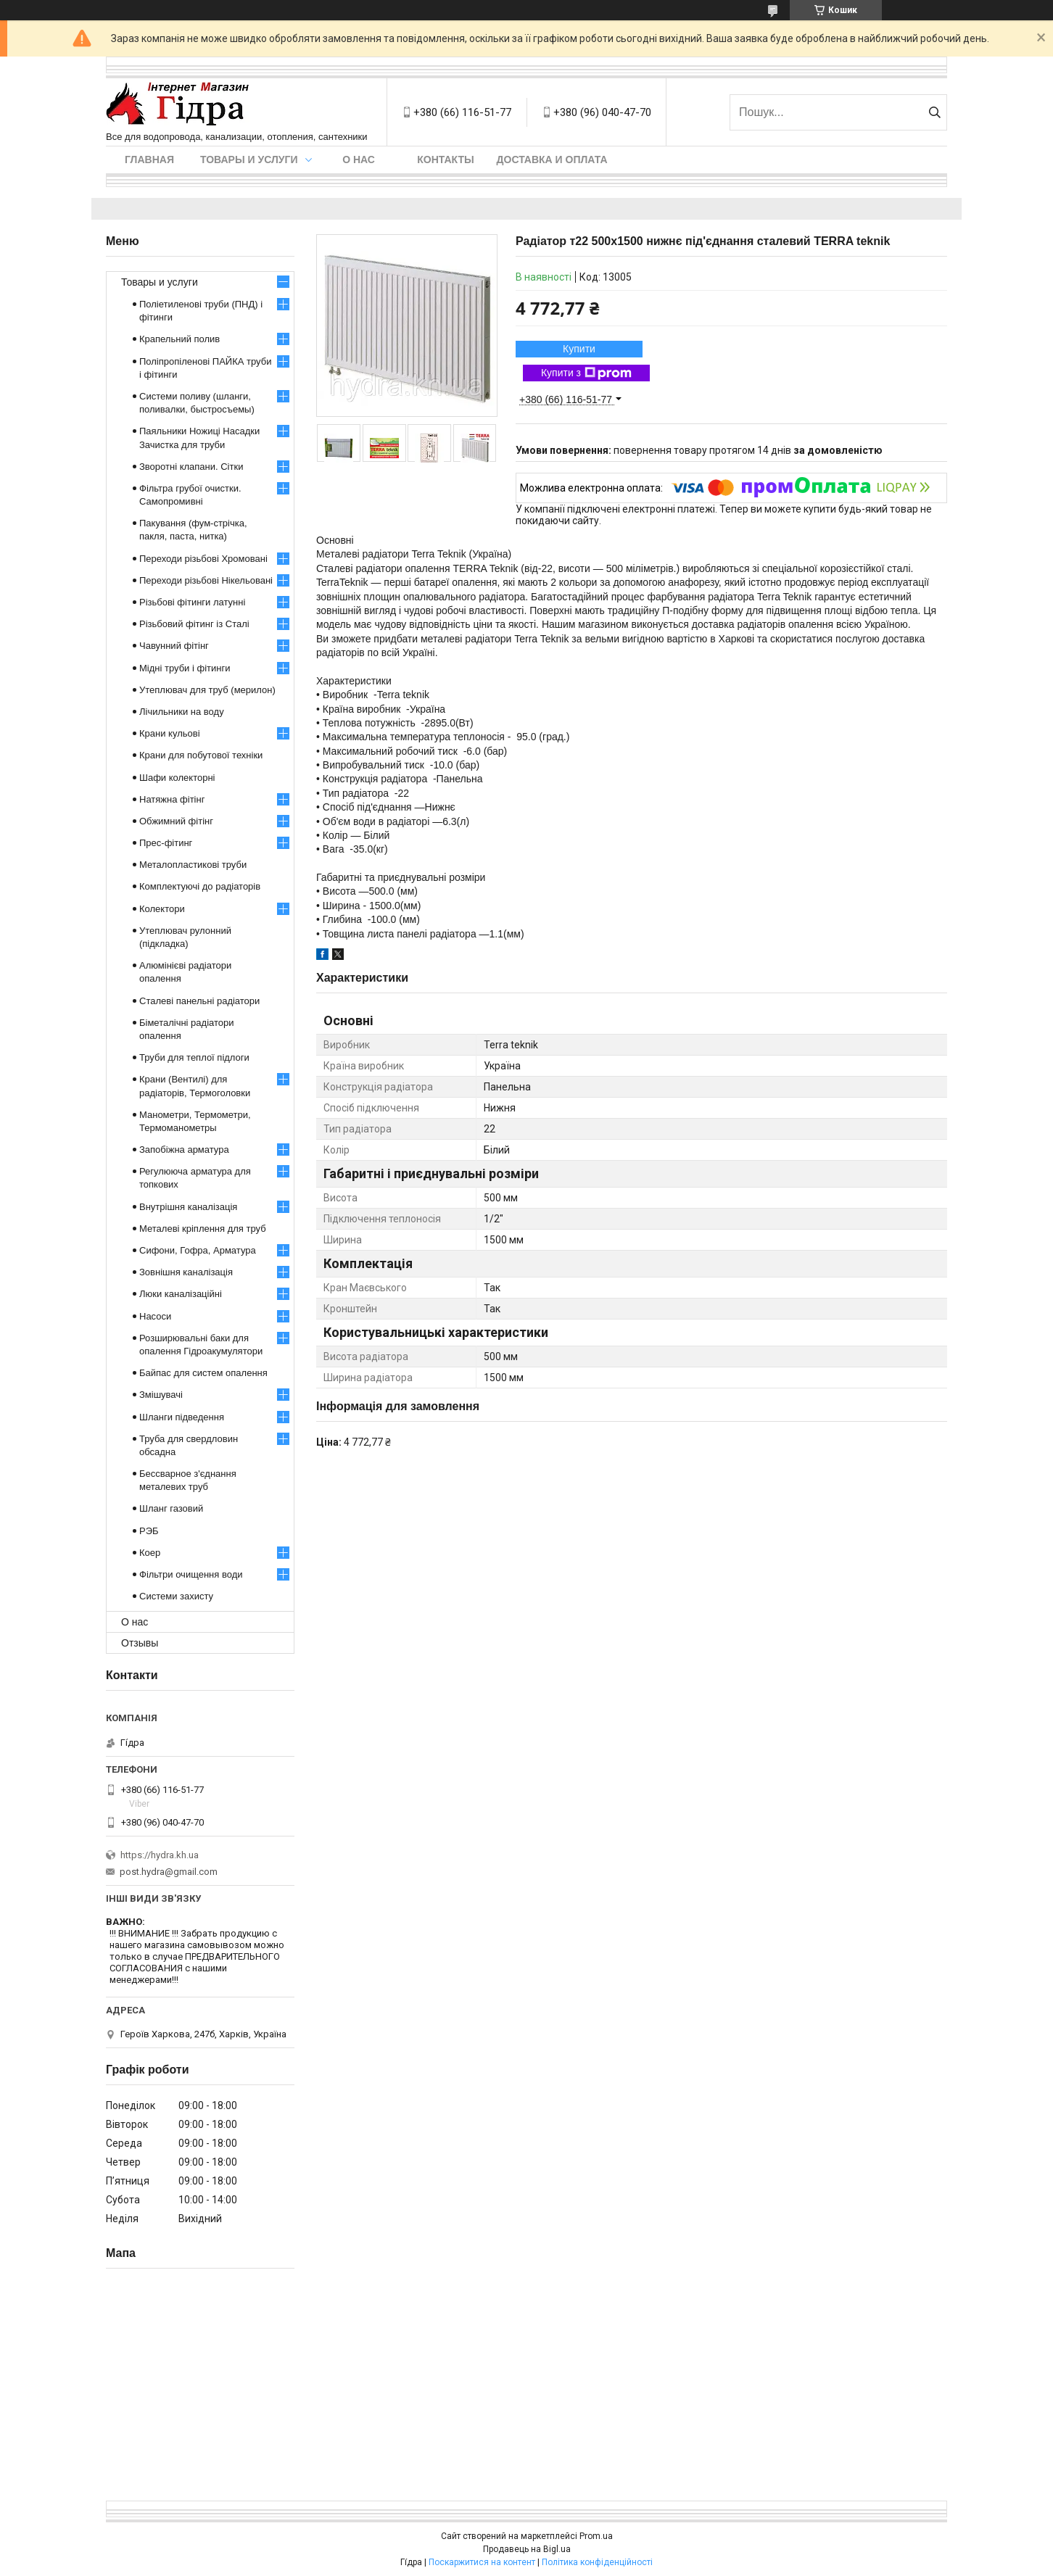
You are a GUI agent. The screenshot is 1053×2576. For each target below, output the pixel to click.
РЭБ (149, 1530)
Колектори (162, 908)
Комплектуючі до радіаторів (199, 886)
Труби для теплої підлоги (194, 1057)
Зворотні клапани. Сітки (191, 466)
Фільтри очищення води (191, 1574)
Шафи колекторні (177, 777)
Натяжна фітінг (172, 799)
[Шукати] (934, 112)
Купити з (586, 373)
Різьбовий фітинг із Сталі (194, 623)
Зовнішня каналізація (186, 1272)
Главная (149, 159)
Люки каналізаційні (180, 1293)
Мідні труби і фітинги (184, 668)
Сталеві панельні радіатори (199, 1000)
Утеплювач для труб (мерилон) (207, 689)
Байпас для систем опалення (203, 1372)
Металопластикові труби (193, 864)
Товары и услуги (249, 159)
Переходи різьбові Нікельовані (206, 580)
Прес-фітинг (165, 842)
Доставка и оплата (552, 159)
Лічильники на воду (181, 711)
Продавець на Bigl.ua (527, 2549)
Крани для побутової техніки (201, 755)
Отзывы (139, 1643)
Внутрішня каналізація (188, 1206)
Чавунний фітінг (174, 645)
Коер (149, 1552)
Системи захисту (176, 1596)
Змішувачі (161, 1394)
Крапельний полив (179, 339)
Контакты (445, 159)
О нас (358, 159)
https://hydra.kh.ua (159, 1855)
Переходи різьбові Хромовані (203, 558)
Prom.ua (596, 2536)
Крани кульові (169, 733)
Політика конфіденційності (597, 2562)
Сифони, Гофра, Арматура (197, 1250)
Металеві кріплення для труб (202, 1228)
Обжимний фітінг (176, 821)
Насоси (155, 1316)
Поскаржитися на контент (482, 2562)
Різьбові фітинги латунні (192, 602)
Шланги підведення (181, 1417)
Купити (579, 349)
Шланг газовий (171, 1508)
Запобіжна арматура (184, 1149)
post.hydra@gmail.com (169, 1871)
